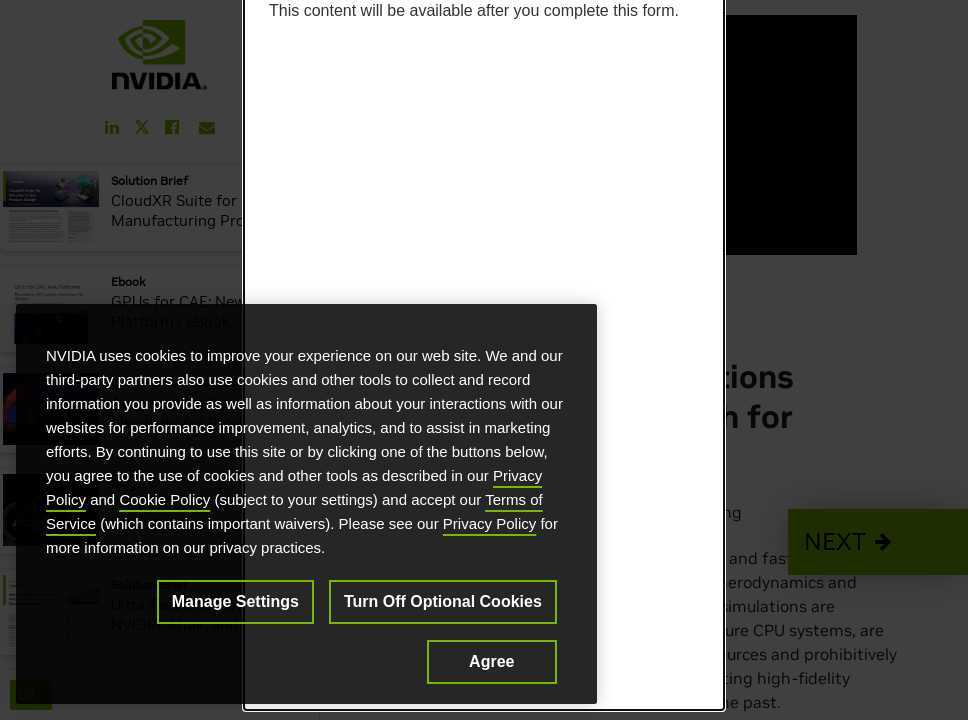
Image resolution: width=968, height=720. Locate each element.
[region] (306, 504)
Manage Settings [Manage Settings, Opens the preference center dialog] (235, 601)
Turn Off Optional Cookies (443, 601)
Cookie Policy (164, 499)
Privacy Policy (489, 523)
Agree (491, 661)
